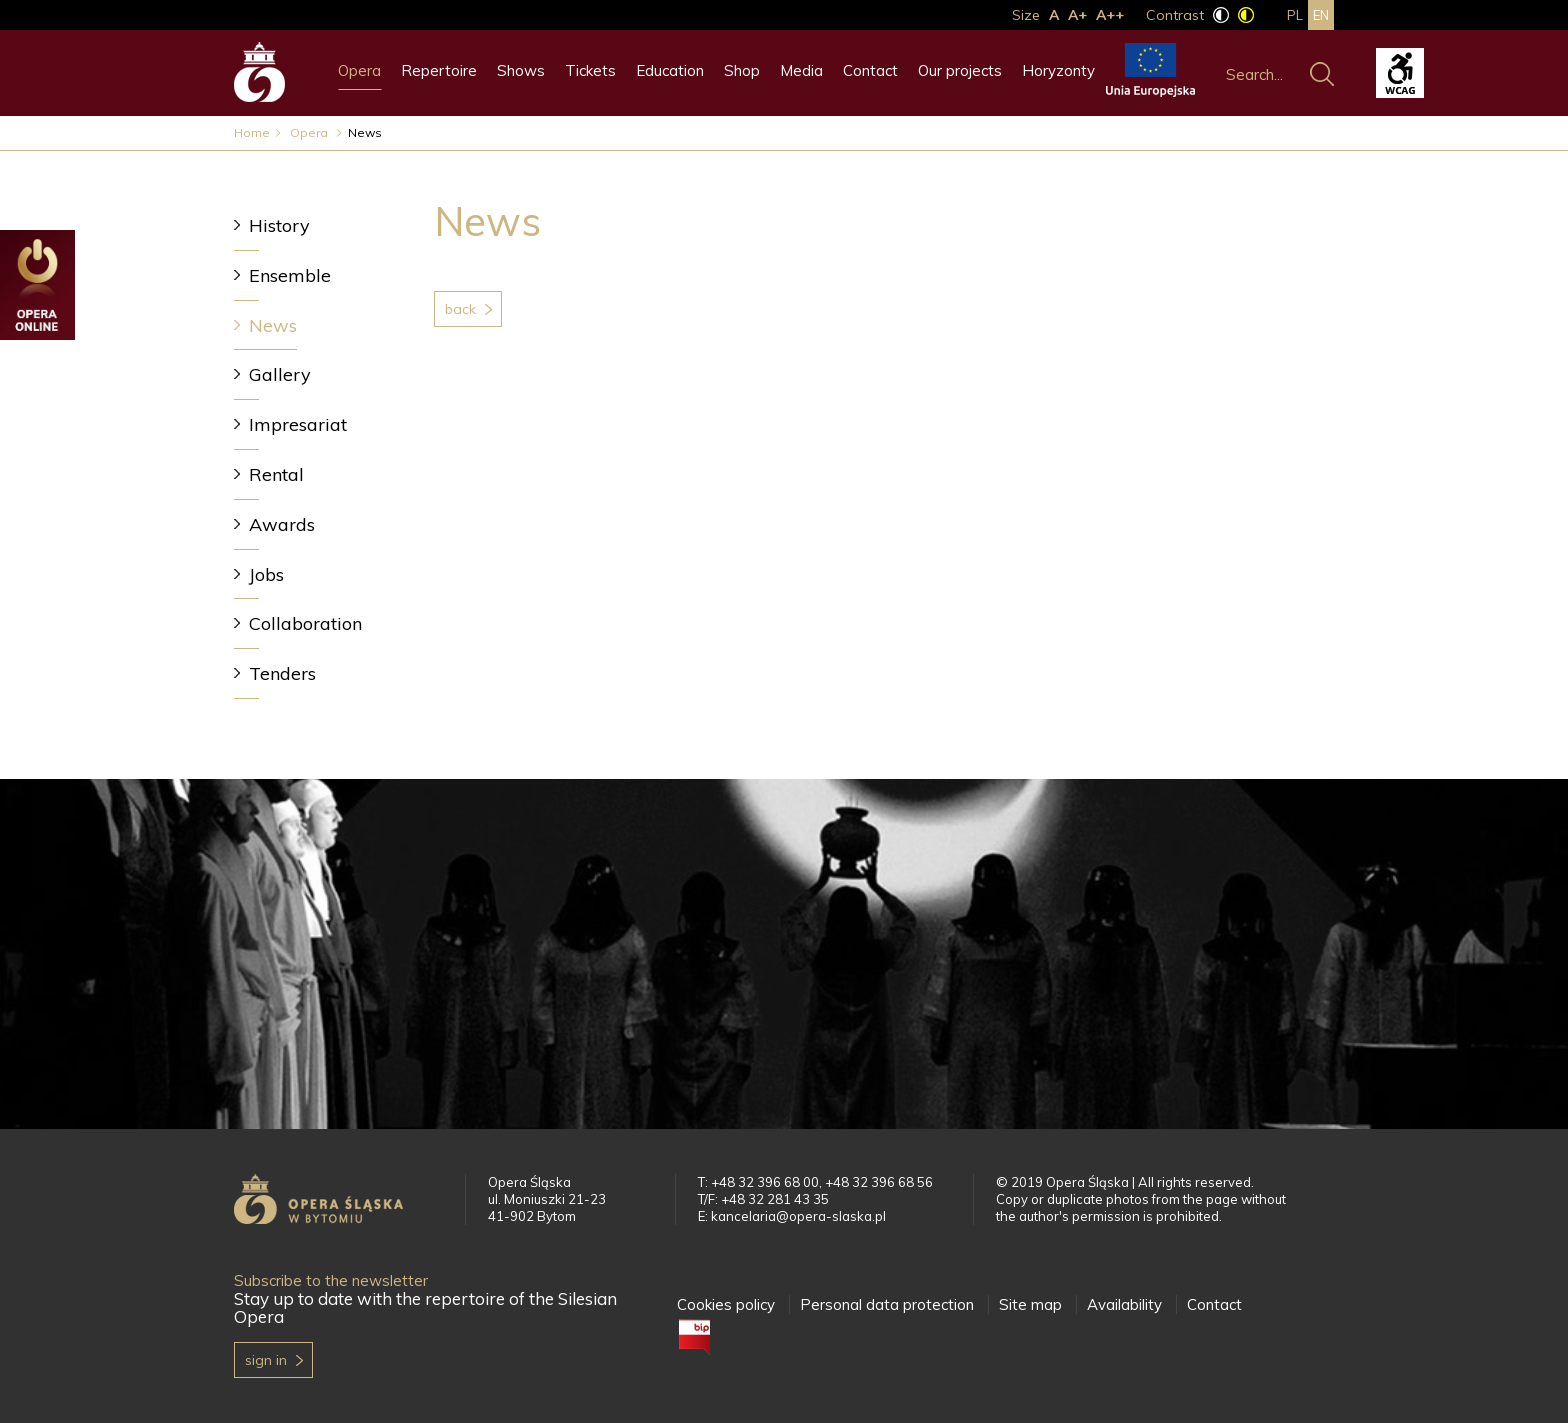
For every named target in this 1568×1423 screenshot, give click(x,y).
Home (252, 132)
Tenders (282, 673)
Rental (276, 474)
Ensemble (290, 275)
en (1321, 15)
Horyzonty (1058, 70)
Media (801, 70)
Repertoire (439, 70)
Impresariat (298, 424)
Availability (1124, 1304)
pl (1295, 15)
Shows (521, 70)
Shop (742, 70)
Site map (1030, 1304)
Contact (870, 70)
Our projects (960, 70)
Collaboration (305, 623)
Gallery (280, 374)
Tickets (590, 70)
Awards (282, 524)
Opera (359, 70)
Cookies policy (726, 1304)
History (279, 225)
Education (670, 70)
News (273, 325)
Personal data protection (887, 1304)
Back (460, 309)
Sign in (266, 1360)
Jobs (266, 574)
